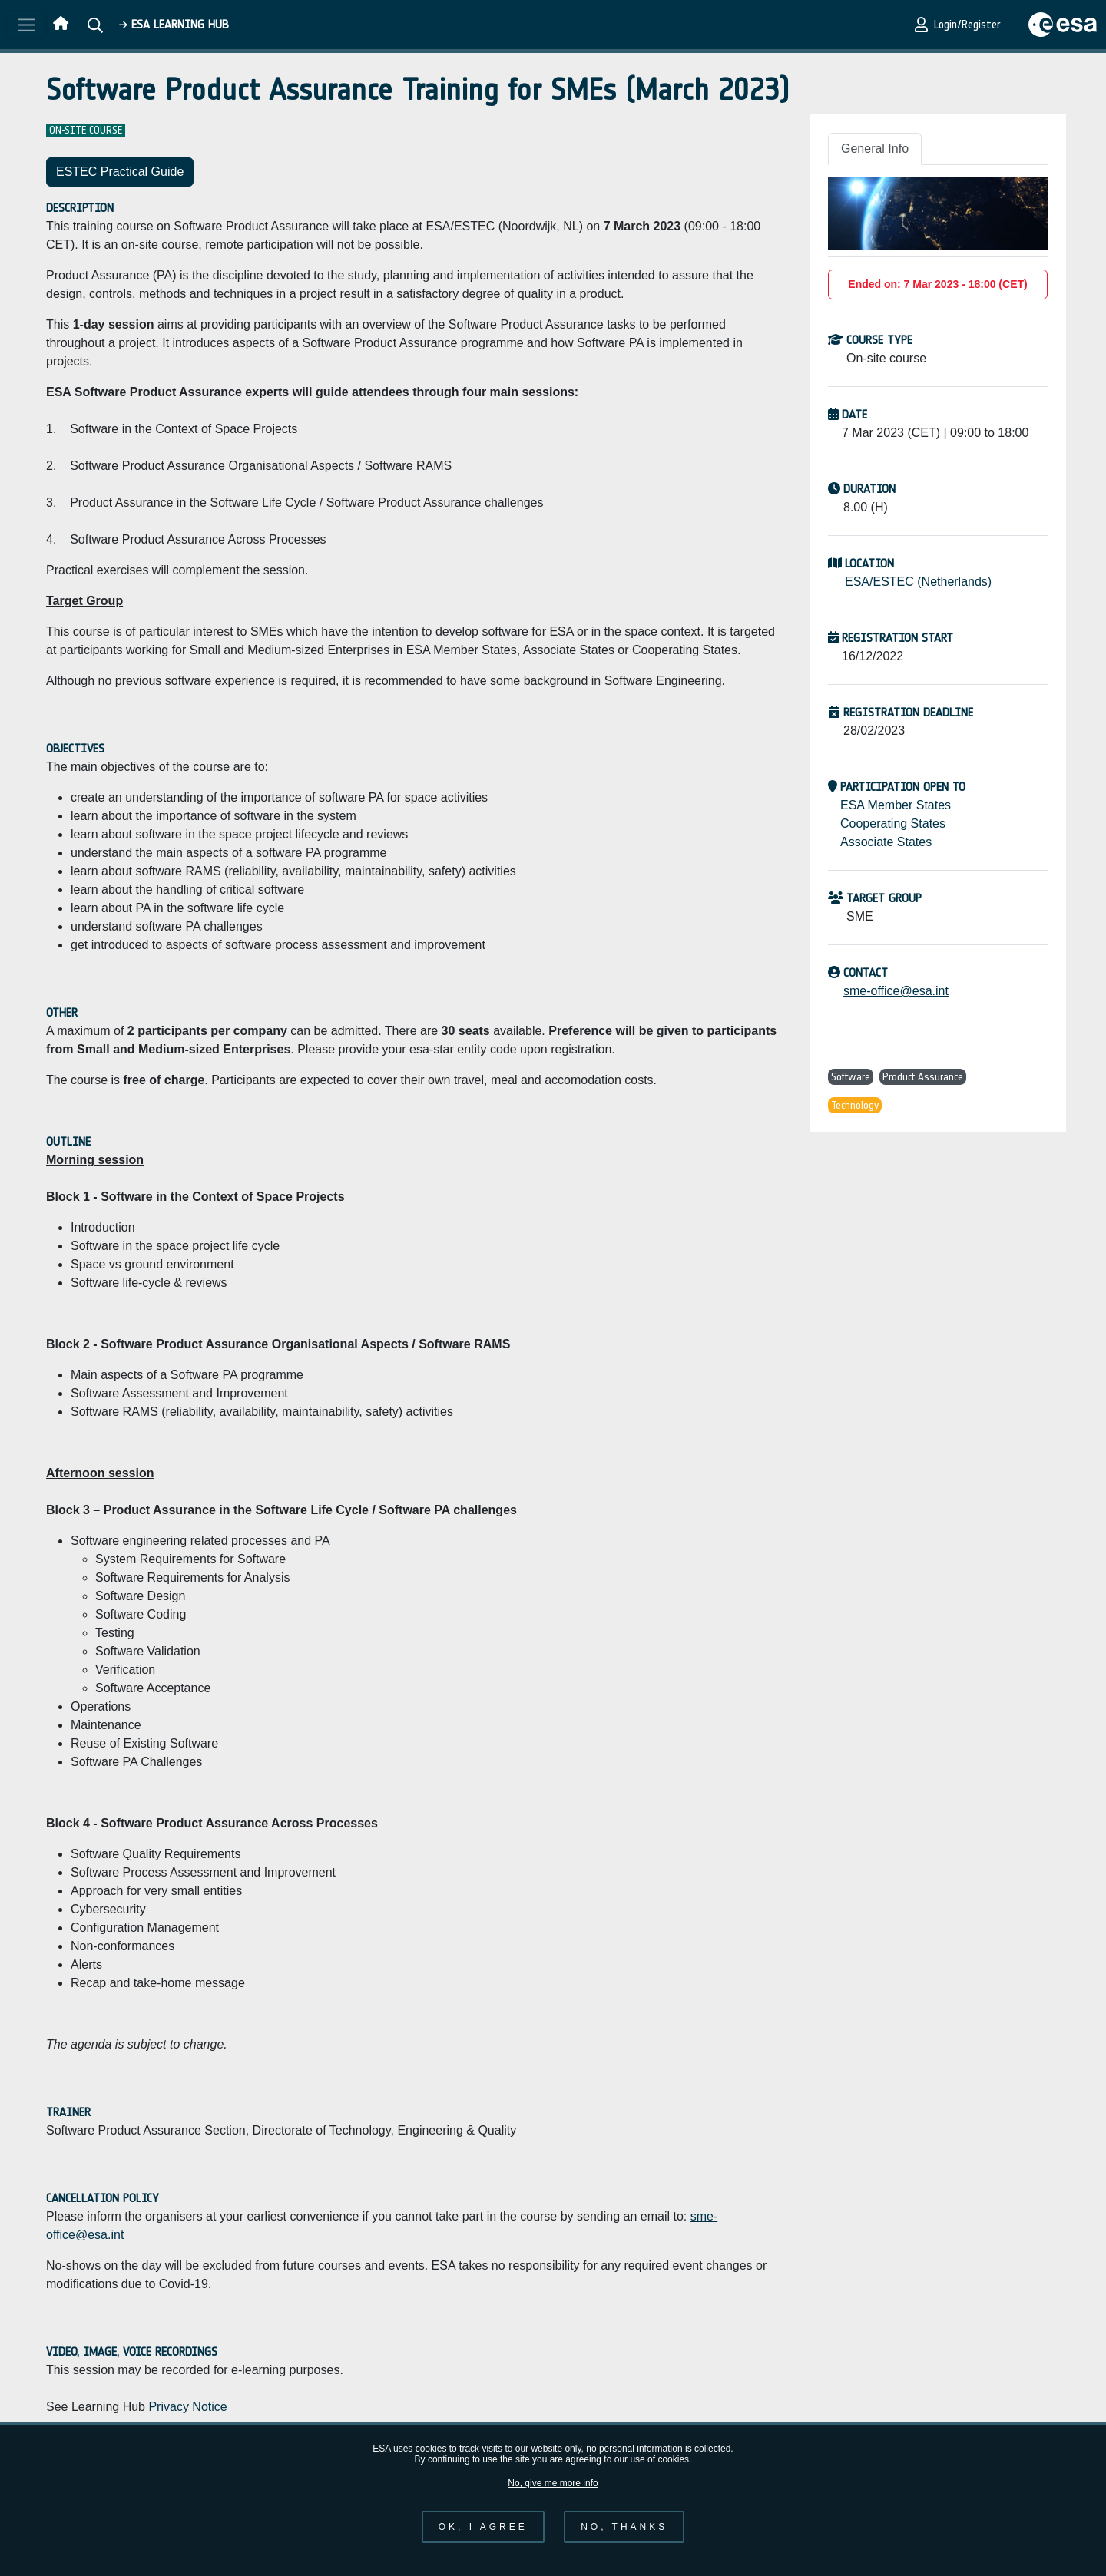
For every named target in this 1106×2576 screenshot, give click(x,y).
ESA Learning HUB (174, 24)
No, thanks (624, 2538)
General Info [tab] (875, 148)
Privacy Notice (187, 2406)
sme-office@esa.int (896, 990)
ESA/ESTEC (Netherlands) (918, 581)
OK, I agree (483, 2538)
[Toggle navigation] (26, 24)
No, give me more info (553, 2494)
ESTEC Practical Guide (120, 171)
